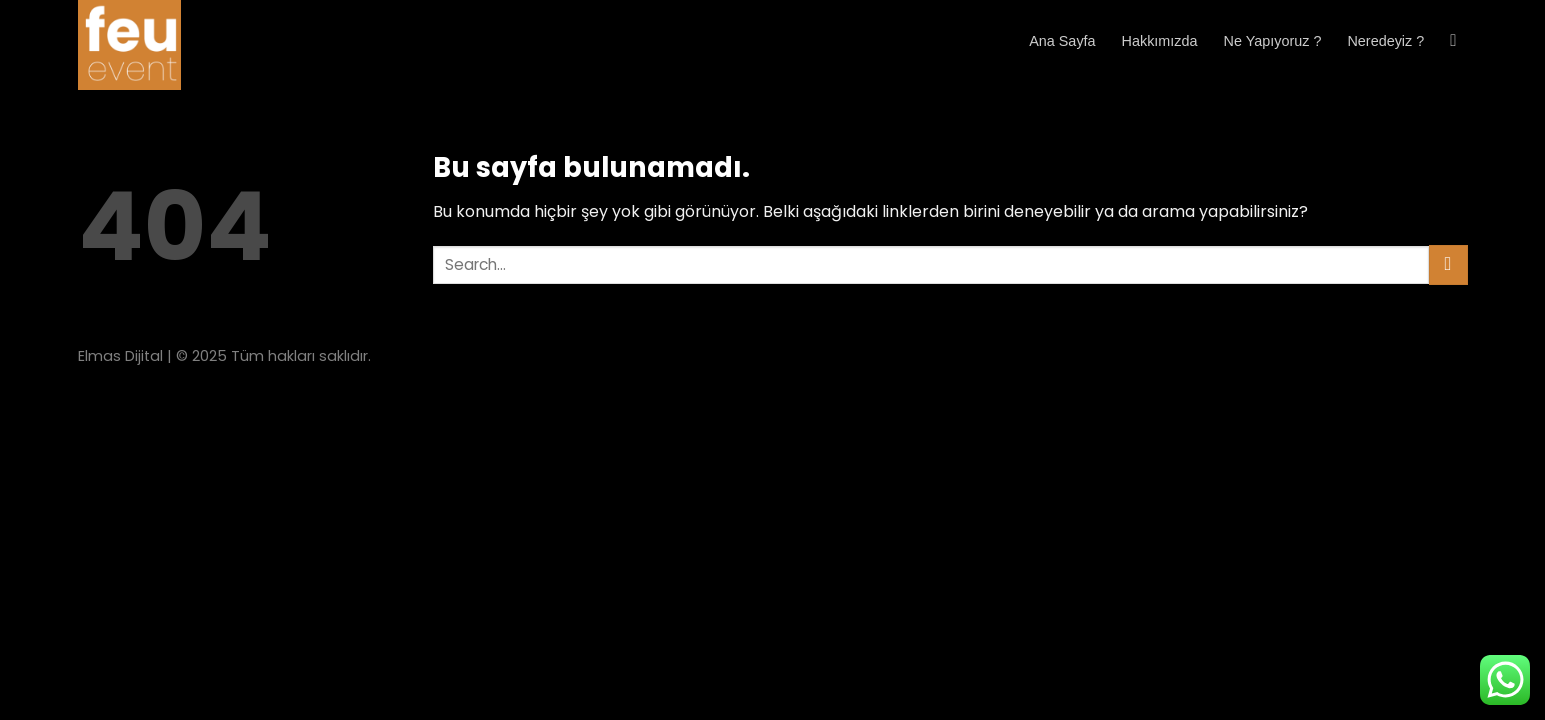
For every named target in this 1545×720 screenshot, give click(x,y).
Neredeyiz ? (1385, 41)
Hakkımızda (1160, 41)
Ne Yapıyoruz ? (1273, 41)
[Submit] (1448, 264)
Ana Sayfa (1062, 41)
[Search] (1458, 41)
